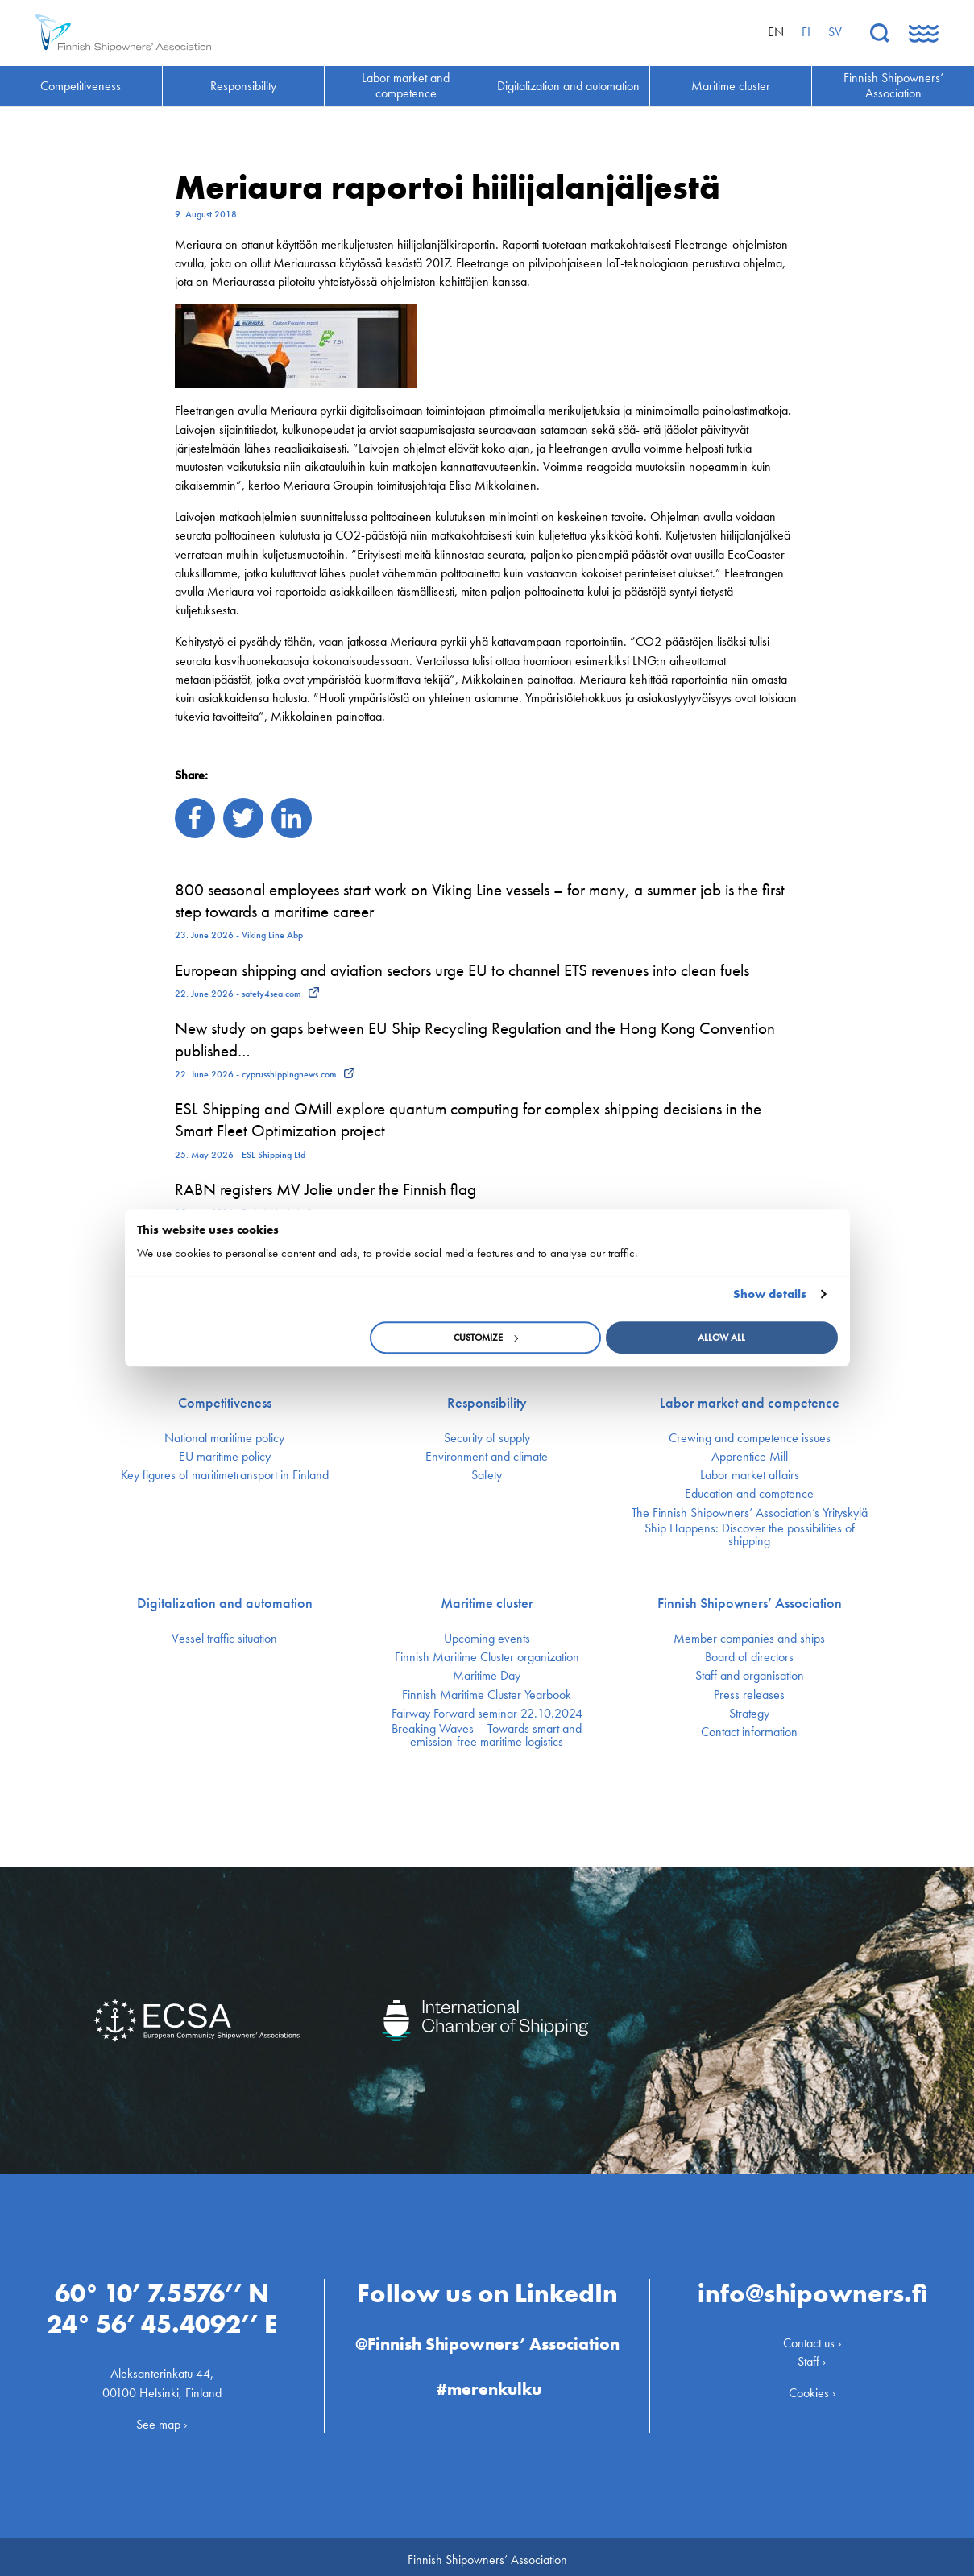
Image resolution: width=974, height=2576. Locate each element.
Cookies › (812, 2388)
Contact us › (812, 2338)
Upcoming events (487, 1638)
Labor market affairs (749, 1475)
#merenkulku (489, 2384)
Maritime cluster (487, 1603)
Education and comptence (749, 1493)
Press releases (749, 1695)
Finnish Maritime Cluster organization (487, 1657)
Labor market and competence (749, 1403)
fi (806, 31)
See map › (162, 2418)
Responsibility (487, 1403)
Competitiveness (224, 1403)
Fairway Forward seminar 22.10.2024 (487, 1713)
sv (835, 31)
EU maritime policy (225, 1456)
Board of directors (749, 1657)
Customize (486, 1337)
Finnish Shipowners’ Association (749, 1603)
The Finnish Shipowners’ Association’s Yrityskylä (750, 1513)
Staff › (812, 2356)
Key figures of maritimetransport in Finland (225, 1475)
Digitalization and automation (225, 1603)
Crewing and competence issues (750, 1438)
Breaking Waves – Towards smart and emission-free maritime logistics (487, 1735)
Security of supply (487, 1438)
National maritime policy (224, 1438)
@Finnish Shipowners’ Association (487, 2339)
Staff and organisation (749, 1675)
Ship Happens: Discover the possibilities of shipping (749, 1535)
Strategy (749, 1713)
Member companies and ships (749, 1638)
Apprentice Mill (749, 1456)
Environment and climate (486, 1456)
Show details (769, 1294)
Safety (486, 1475)
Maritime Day (486, 1675)
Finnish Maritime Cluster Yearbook (486, 1695)
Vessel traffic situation (224, 1638)
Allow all (721, 1337)
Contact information (749, 1732)
